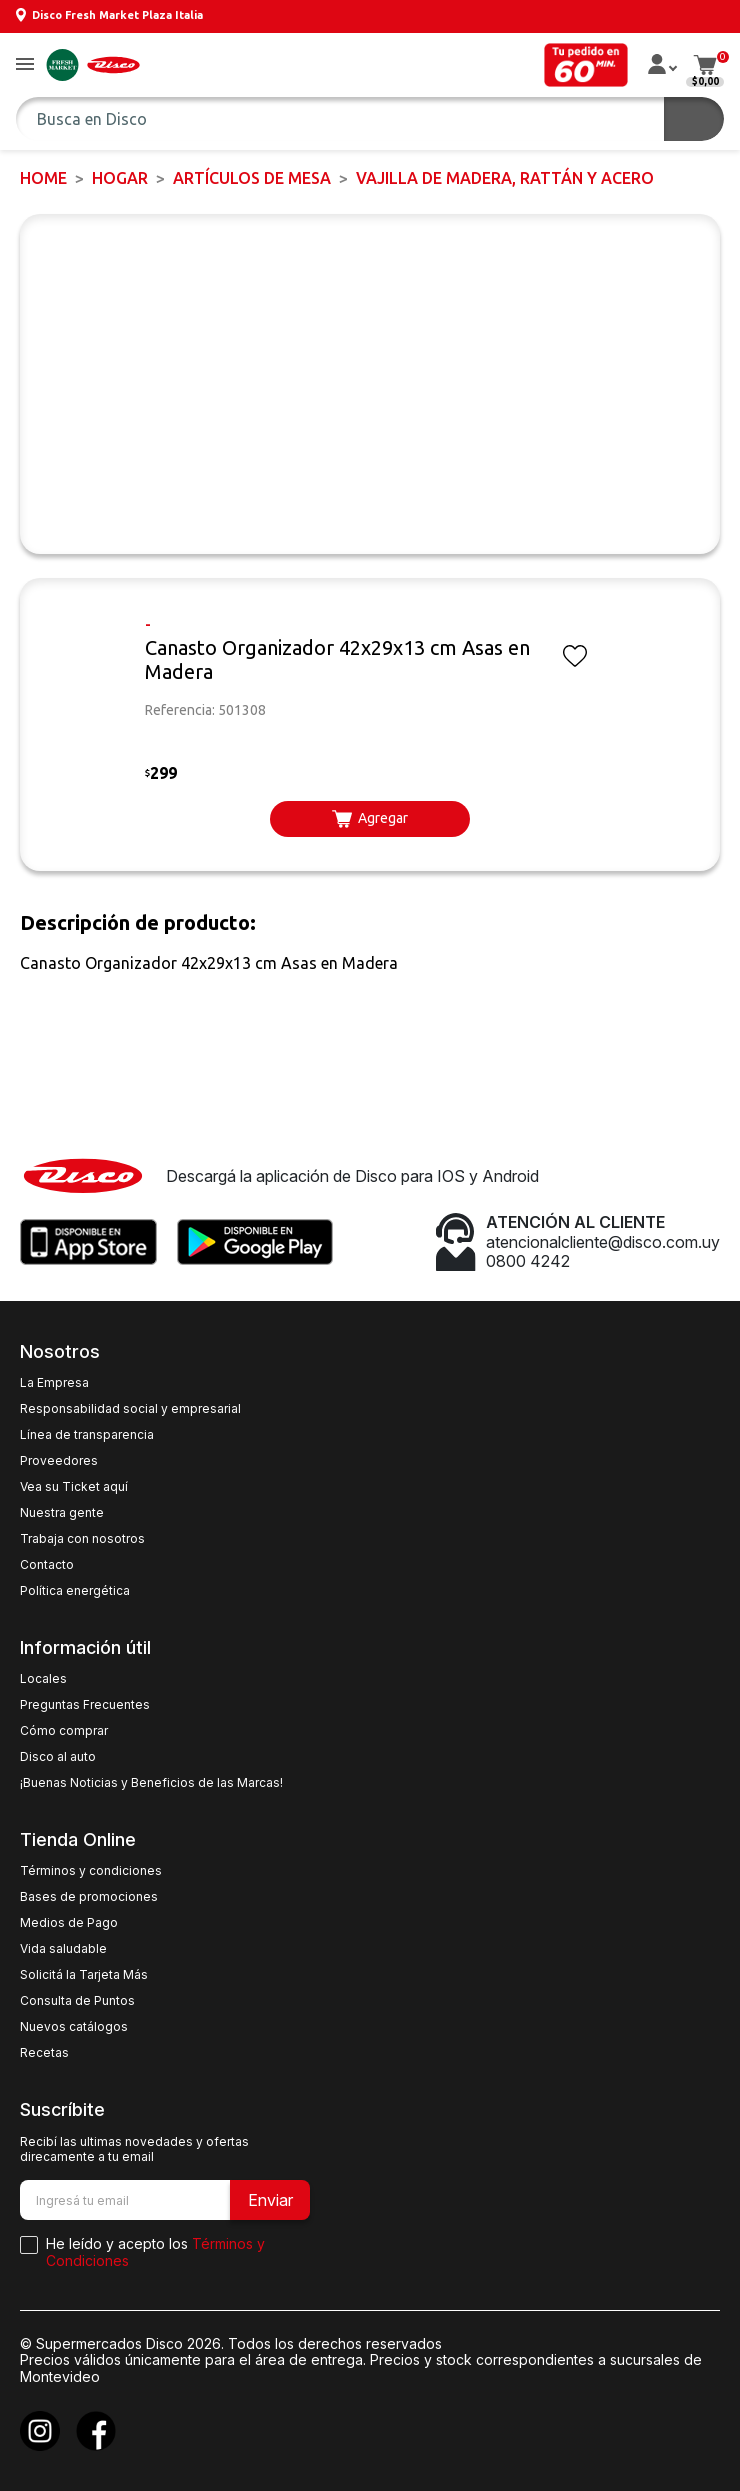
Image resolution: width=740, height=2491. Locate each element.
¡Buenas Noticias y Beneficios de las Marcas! (151, 1783)
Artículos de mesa (252, 178)
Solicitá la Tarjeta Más (84, 1975)
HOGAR (120, 178)
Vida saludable (63, 1949)
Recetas (44, 2053)
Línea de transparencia (87, 1435)
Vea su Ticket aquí (74, 1487)
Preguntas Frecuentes (85, 1705)
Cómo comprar (64, 1731)
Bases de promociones (89, 1897)
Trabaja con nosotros (82, 1539)
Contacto (47, 1565)
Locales (43, 1679)
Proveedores (59, 1461)
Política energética (75, 1591)
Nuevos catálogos (74, 2027)
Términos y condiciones (91, 1871)
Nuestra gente (62, 1513)
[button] (25, 65)
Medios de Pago (69, 1923)
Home (43, 178)
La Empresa (54, 1383)
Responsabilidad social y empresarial (130, 1409)
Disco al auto (58, 1757)
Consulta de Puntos (77, 2001)
